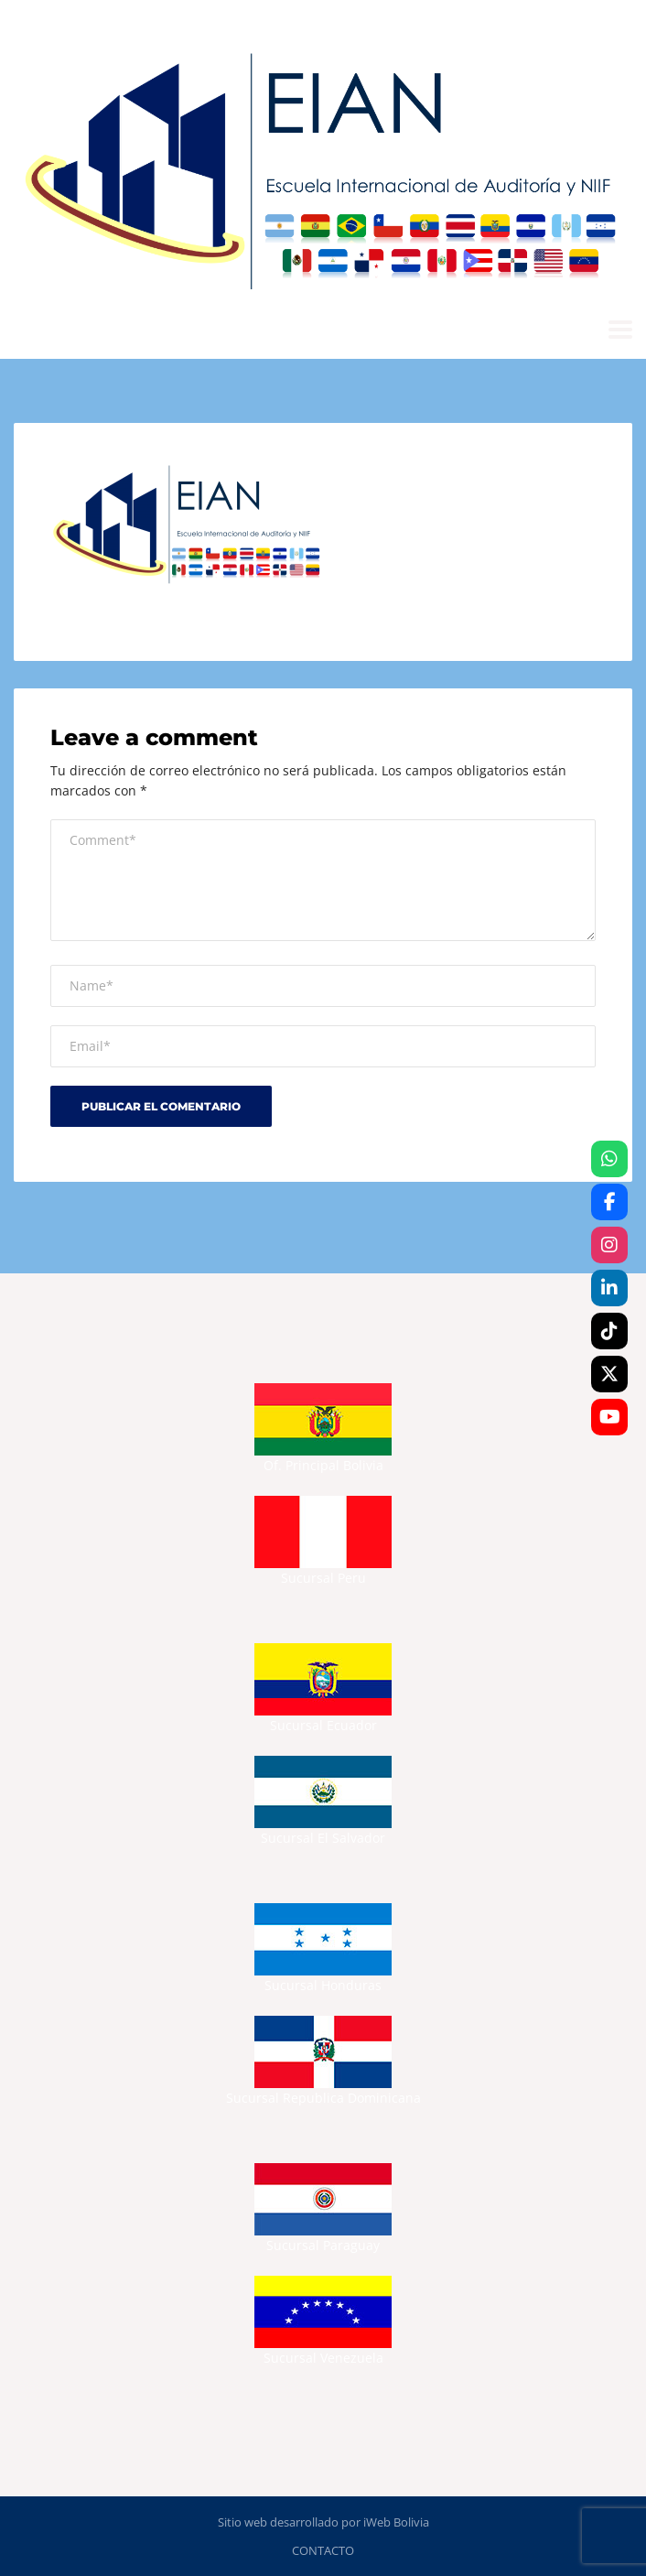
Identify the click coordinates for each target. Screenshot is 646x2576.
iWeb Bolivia (396, 2522)
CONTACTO (323, 2550)
